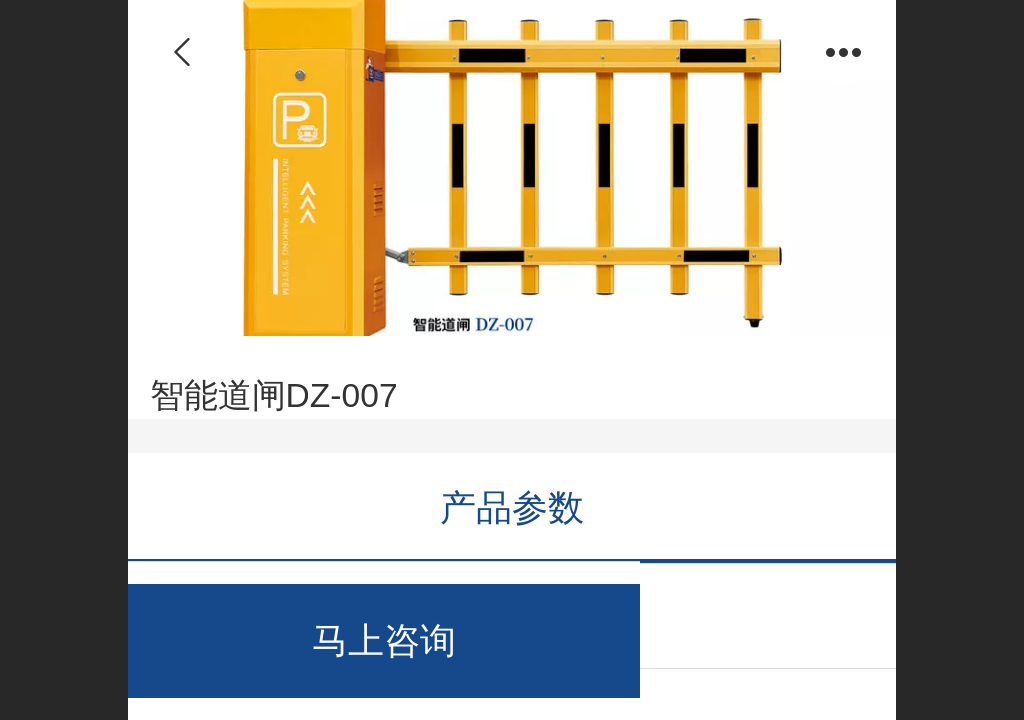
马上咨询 (384, 640)
